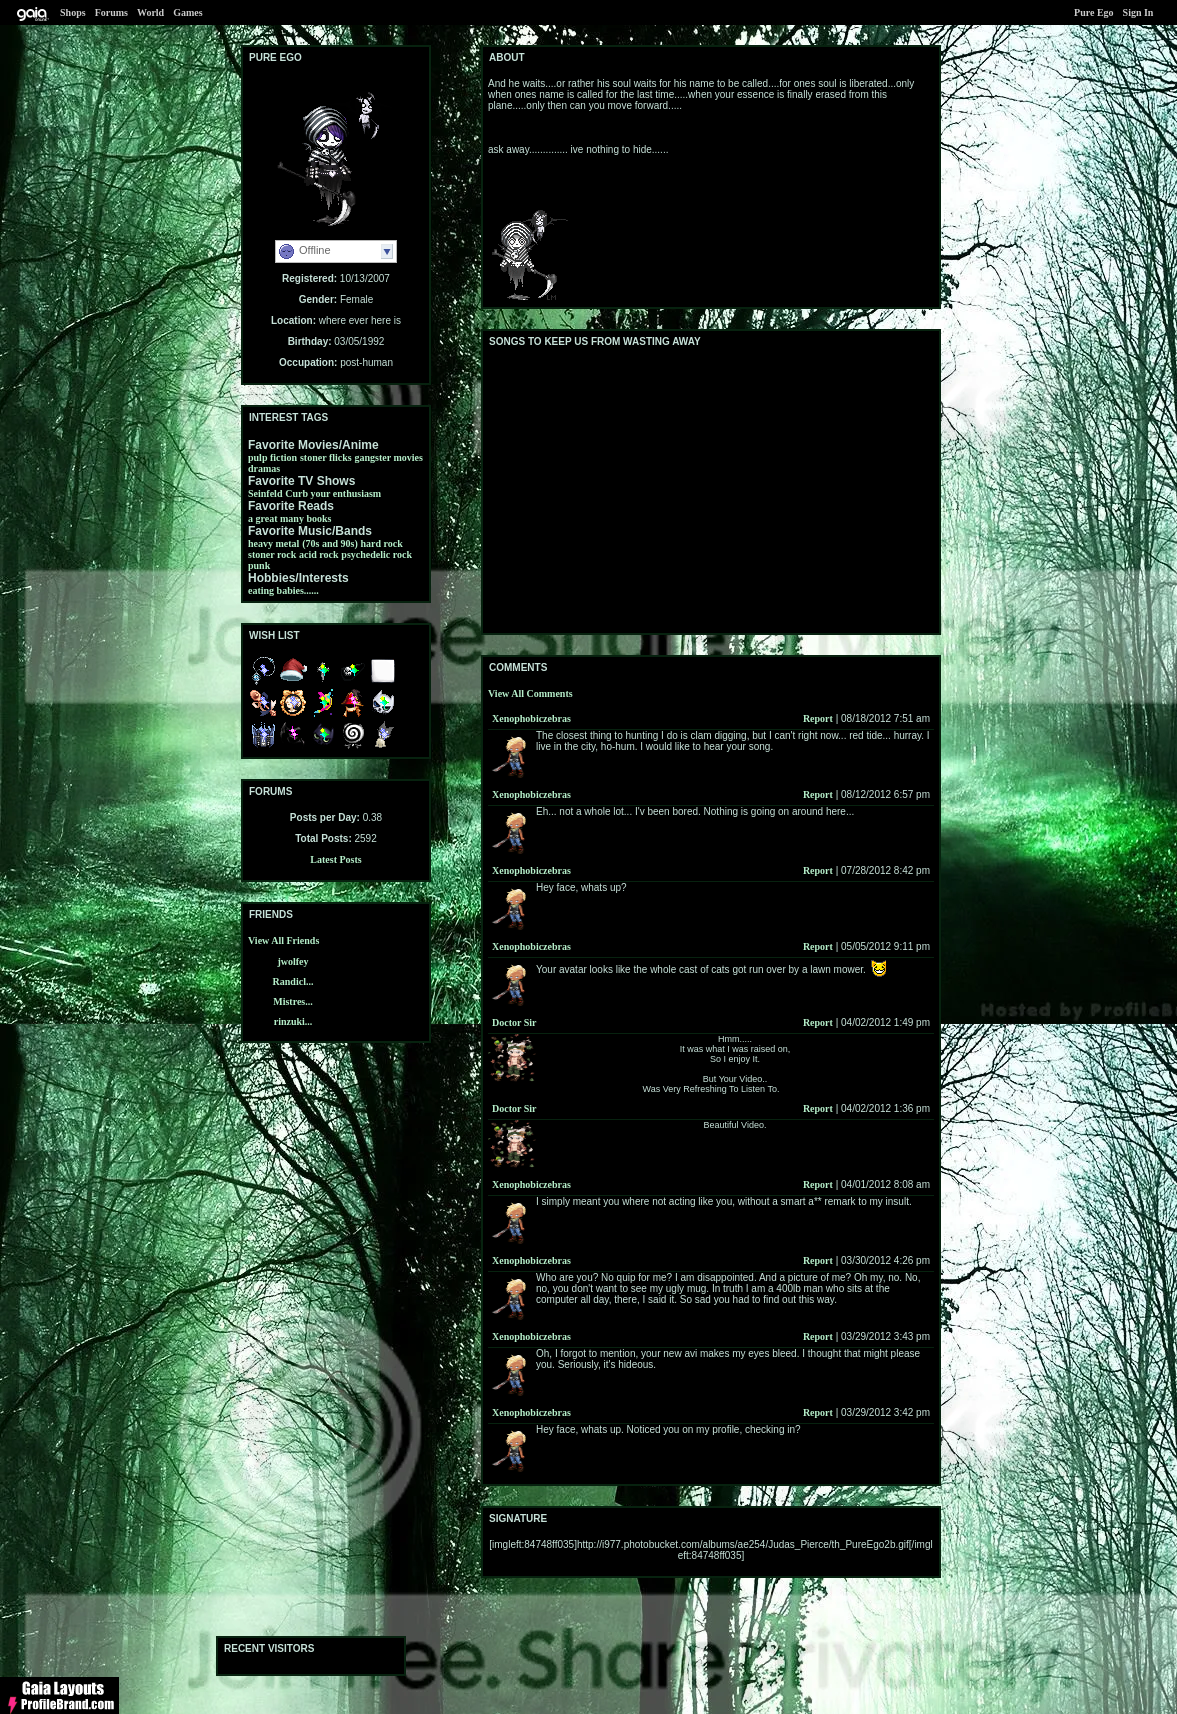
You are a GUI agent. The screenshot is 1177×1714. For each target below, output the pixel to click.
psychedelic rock (376, 554)
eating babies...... (283, 590)
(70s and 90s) (330, 543)
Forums (111, 12)
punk (259, 565)
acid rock (319, 554)
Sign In (1138, 12)
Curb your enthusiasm (333, 493)
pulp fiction (272, 457)
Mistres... (293, 1001)
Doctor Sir (514, 1022)
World (150, 12)
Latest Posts (335, 859)
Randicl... (293, 981)
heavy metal (273, 543)
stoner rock (272, 554)
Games (187, 12)
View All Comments (530, 693)
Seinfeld (265, 493)
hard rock (382, 543)
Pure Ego (1094, 12)
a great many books (289, 518)
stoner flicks (326, 457)
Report (818, 718)
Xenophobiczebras (531, 718)
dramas (264, 468)
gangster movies (389, 457)
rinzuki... (293, 1021)
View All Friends (283, 940)
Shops (73, 12)
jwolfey (292, 961)
